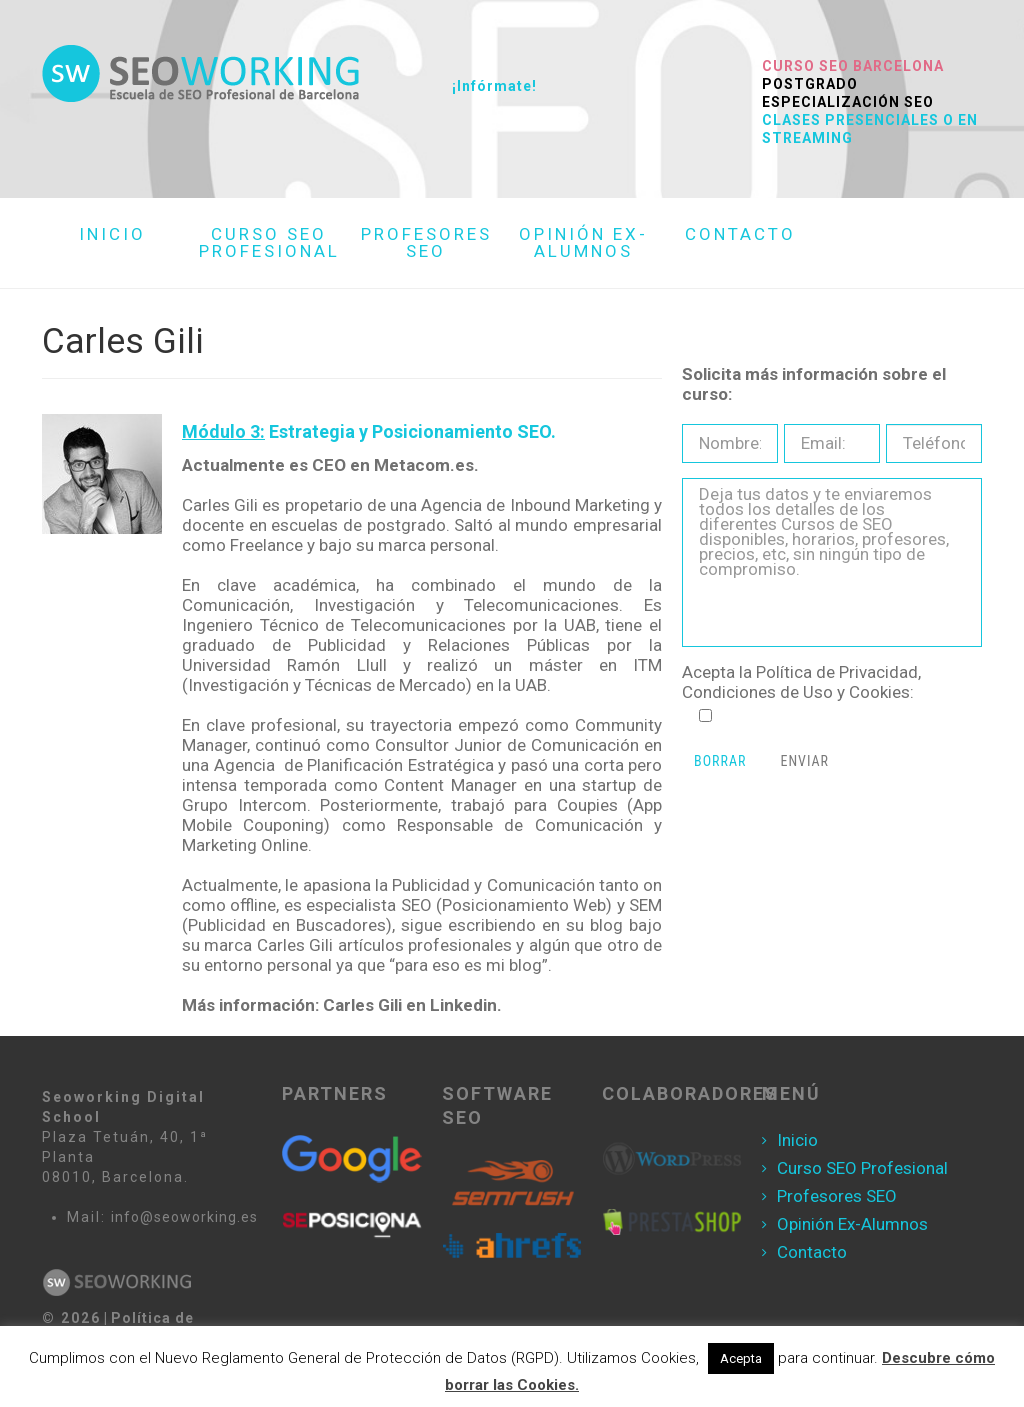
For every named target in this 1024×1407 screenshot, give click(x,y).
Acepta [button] (741, 1358)
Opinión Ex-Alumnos (852, 1224)
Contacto (812, 1252)
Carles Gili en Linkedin (410, 1005)
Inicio (797, 1140)
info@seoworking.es (184, 1217)
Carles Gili (295, 945)
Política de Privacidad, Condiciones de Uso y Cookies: (801, 682)
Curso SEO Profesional (862, 1168)
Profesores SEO (837, 1196)
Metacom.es (424, 465)
